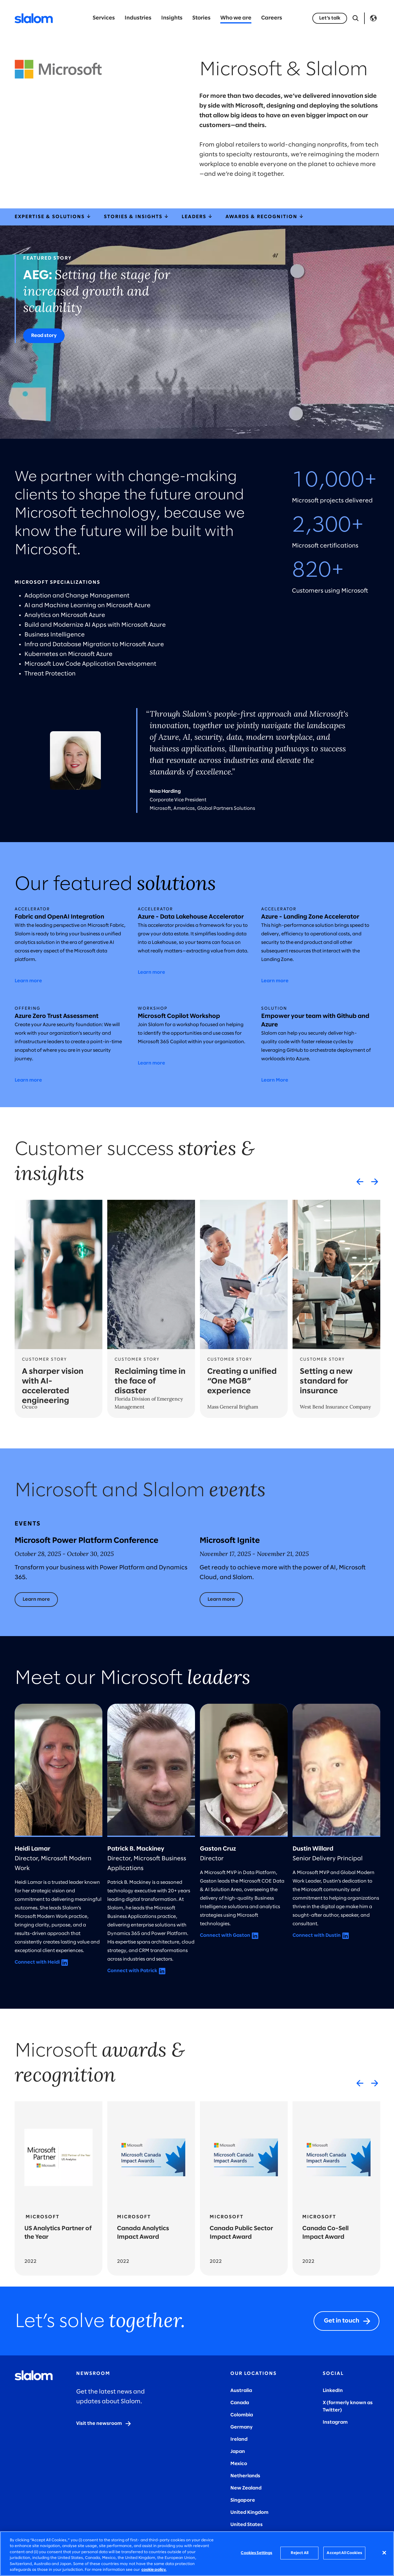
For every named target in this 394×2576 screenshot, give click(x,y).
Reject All (299, 2553)
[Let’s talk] (329, 18)
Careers (271, 18)
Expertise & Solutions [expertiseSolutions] (53, 216)
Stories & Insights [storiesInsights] (136, 216)
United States (246, 2524)
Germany (241, 2427)
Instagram (335, 2422)
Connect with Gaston (225, 1935)
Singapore (242, 2500)
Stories (201, 18)
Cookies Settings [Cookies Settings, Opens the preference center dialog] (256, 2553)
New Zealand (245, 2488)
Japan (237, 2451)
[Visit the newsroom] (104, 2423)
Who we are (235, 18)
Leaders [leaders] (197, 216)
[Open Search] (356, 18)
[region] (197, 2553)
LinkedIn (333, 2390)
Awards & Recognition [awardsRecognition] (264, 216)
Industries (138, 18)
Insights (172, 18)
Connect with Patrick (132, 1970)
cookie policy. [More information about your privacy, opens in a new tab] (153, 2570)
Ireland (238, 2439)
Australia (241, 2390)
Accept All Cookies (344, 2553)
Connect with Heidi (37, 1962)
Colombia (241, 2415)
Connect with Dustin (317, 1935)
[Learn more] (36, 1599)
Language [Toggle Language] (373, 18)
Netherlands (245, 2476)
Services (104, 18)
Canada (239, 2403)
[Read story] (44, 335)
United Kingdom (249, 2512)
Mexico (238, 2463)
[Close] (384, 2553)
